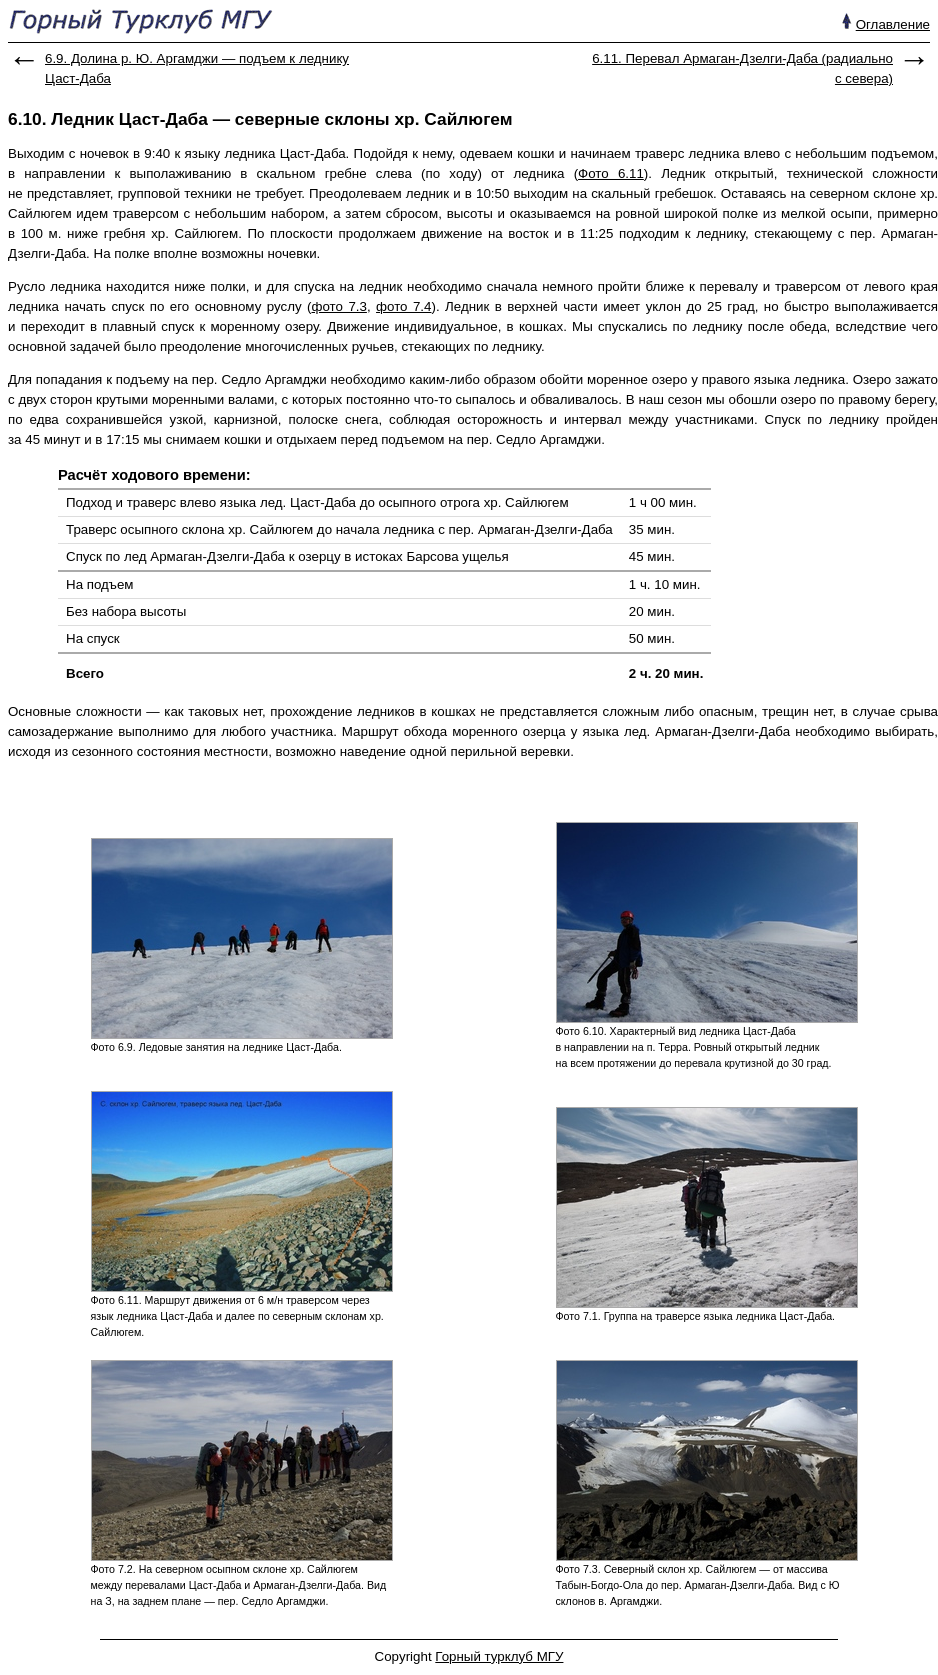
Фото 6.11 (611, 173)
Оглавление (893, 24)
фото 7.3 (339, 306)
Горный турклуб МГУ (499, 1656)
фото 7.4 (403, 306)
